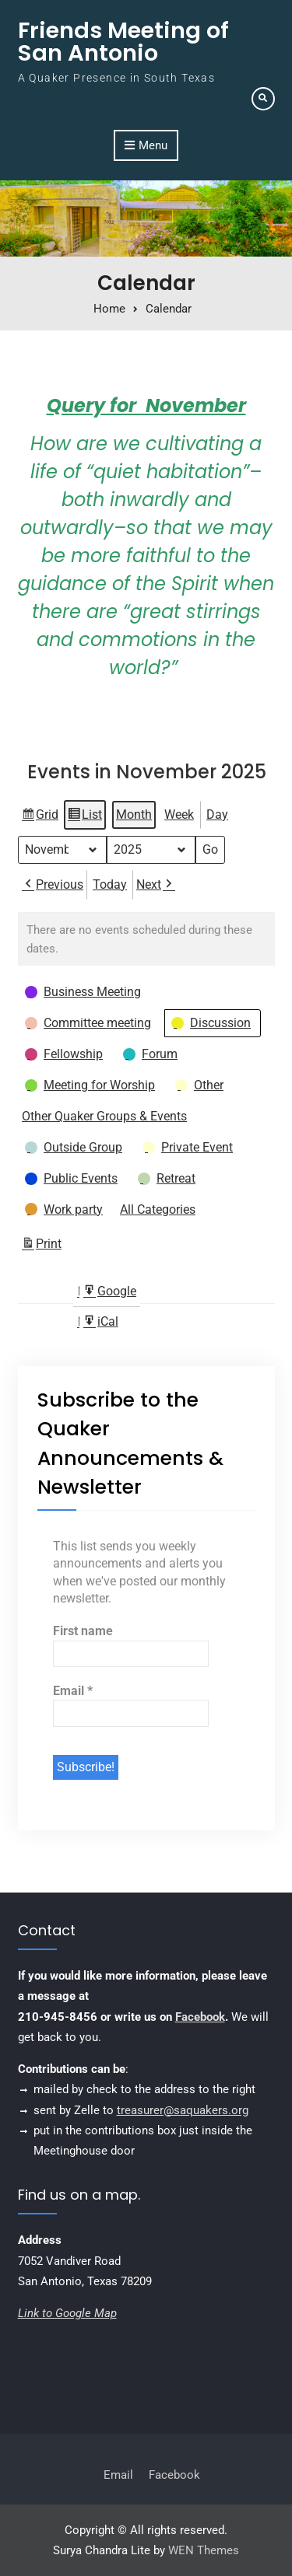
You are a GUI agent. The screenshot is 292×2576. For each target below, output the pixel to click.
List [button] (84, 817)
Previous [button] (52, 885)
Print (41, 1247)
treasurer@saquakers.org (182, 2110)
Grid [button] (39, 817)
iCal (100, 1324)
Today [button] (110, 884)
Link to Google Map (67, 2313)
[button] (84, 993)
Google (109, 1294)
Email (73, 1690)
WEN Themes (203, 2550)
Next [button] (155, 885)
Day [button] (217, 814)
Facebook (200, 2017)
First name (83, 1631)
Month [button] (134, 814)
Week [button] (179, 814)
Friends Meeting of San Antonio (123, 41)
